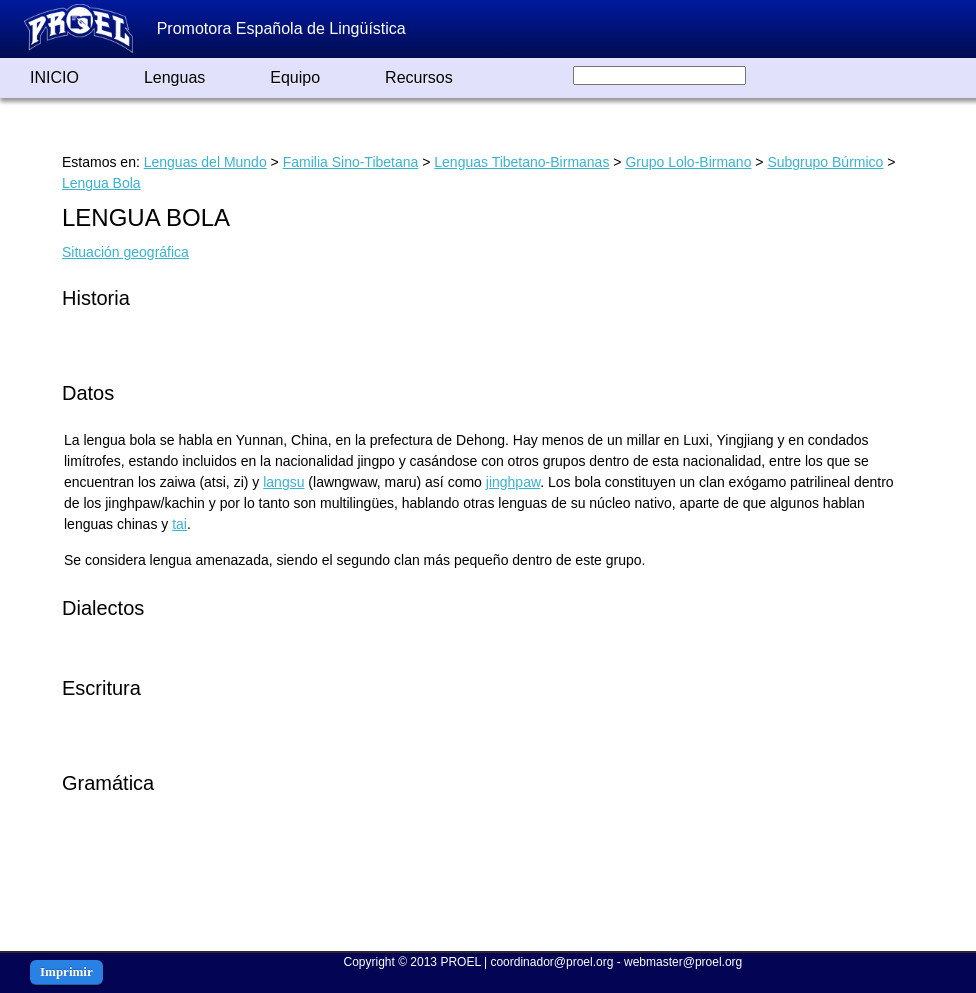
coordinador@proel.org (551, 962)
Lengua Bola (101, 183)
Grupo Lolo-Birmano (688, 162)
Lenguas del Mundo (205, 162)
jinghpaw (513, 482)
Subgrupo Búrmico (825, 162)
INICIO (54, 77)
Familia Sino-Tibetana (351, 162)
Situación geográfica (125, 252)
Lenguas (174, 77)
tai (179, 524)
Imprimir (66, 971)
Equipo (295, 77)
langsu (283, 482)
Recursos (419, 77)
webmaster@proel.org (683, 962)
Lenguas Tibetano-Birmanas (521, 162)
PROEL (460, 962)
